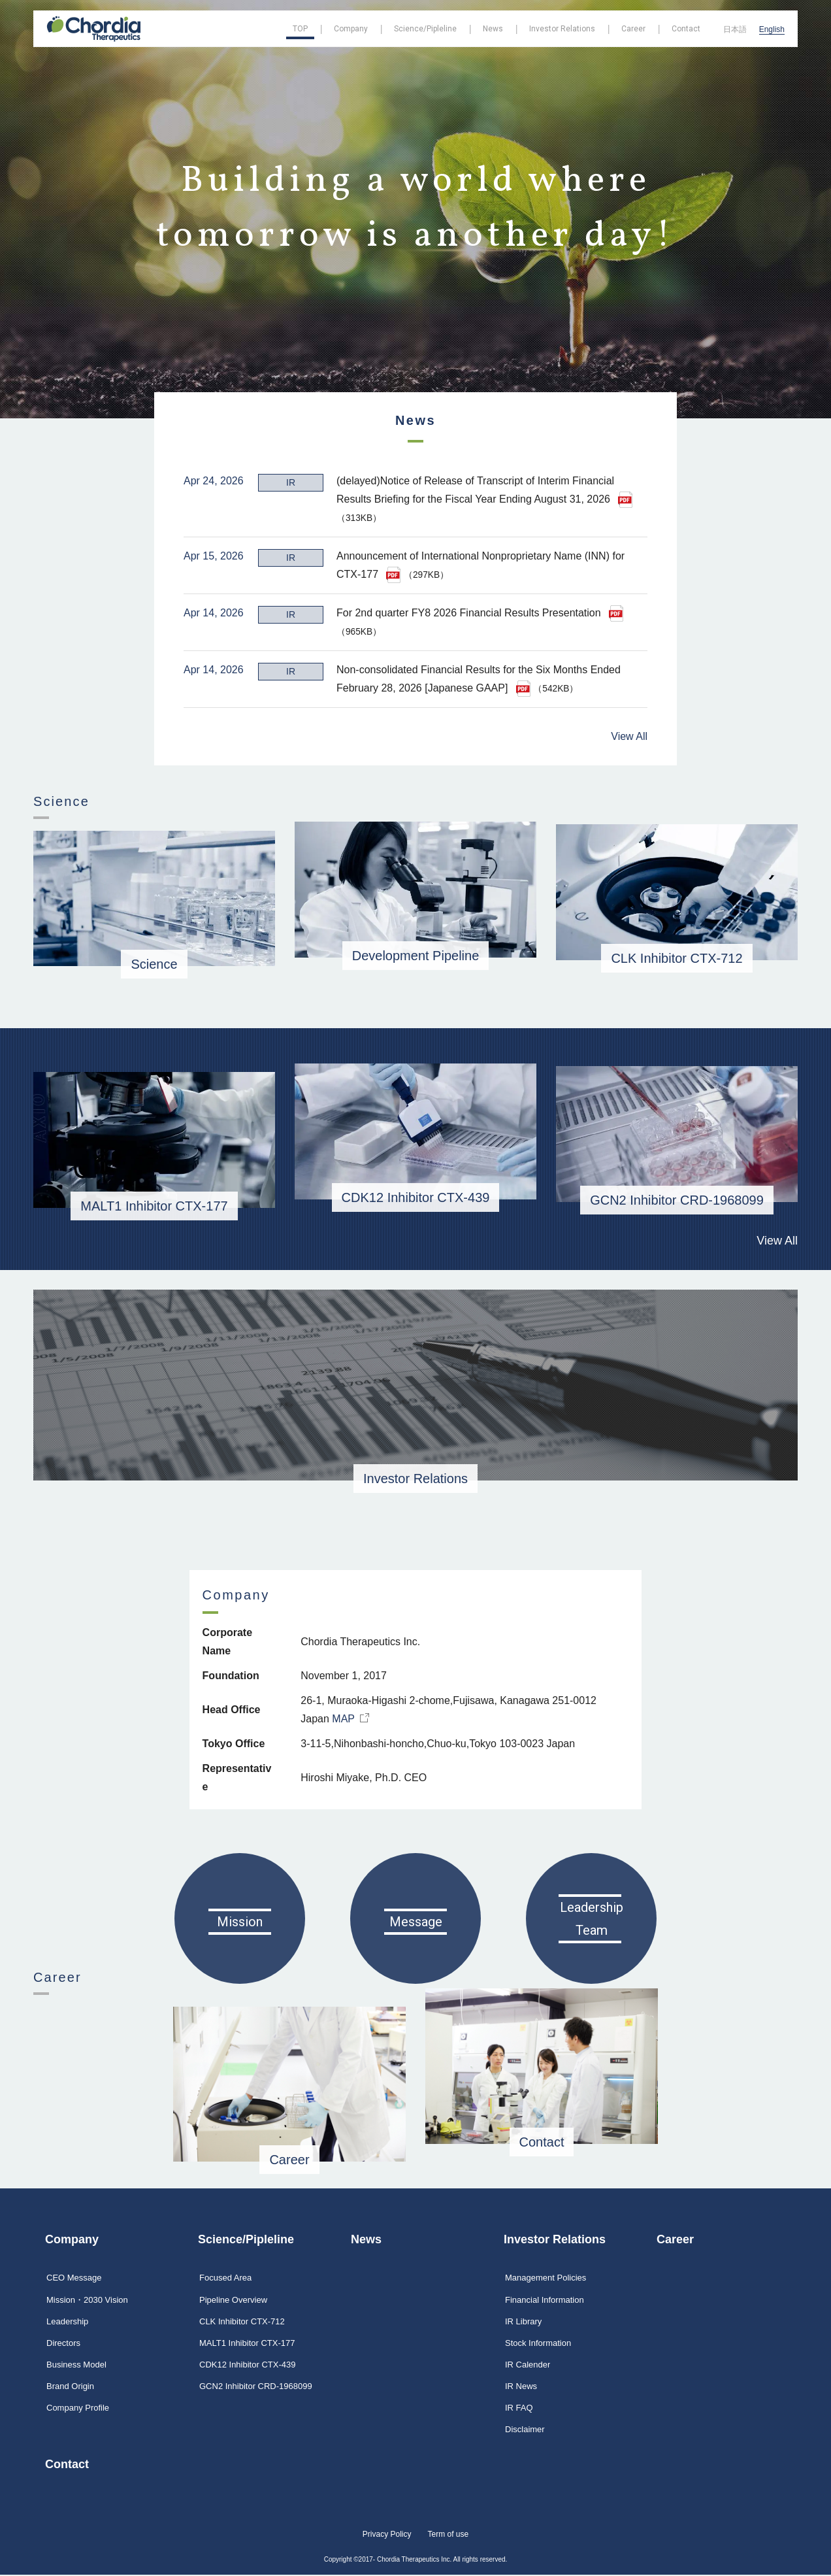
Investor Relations (415, 1461)
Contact (67, 2465)
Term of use (448, 2535)
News (366, 2240)
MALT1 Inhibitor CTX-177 (153, 1187)
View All (629, 717)
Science (154, 945)
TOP (300, 28)
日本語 (735, 29)
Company (72, 2240)
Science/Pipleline (246, 2240)
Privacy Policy (387, 2535)
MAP (352, 1705)
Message (415, 1904)
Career (289, 2142)
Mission (240, 1904)
